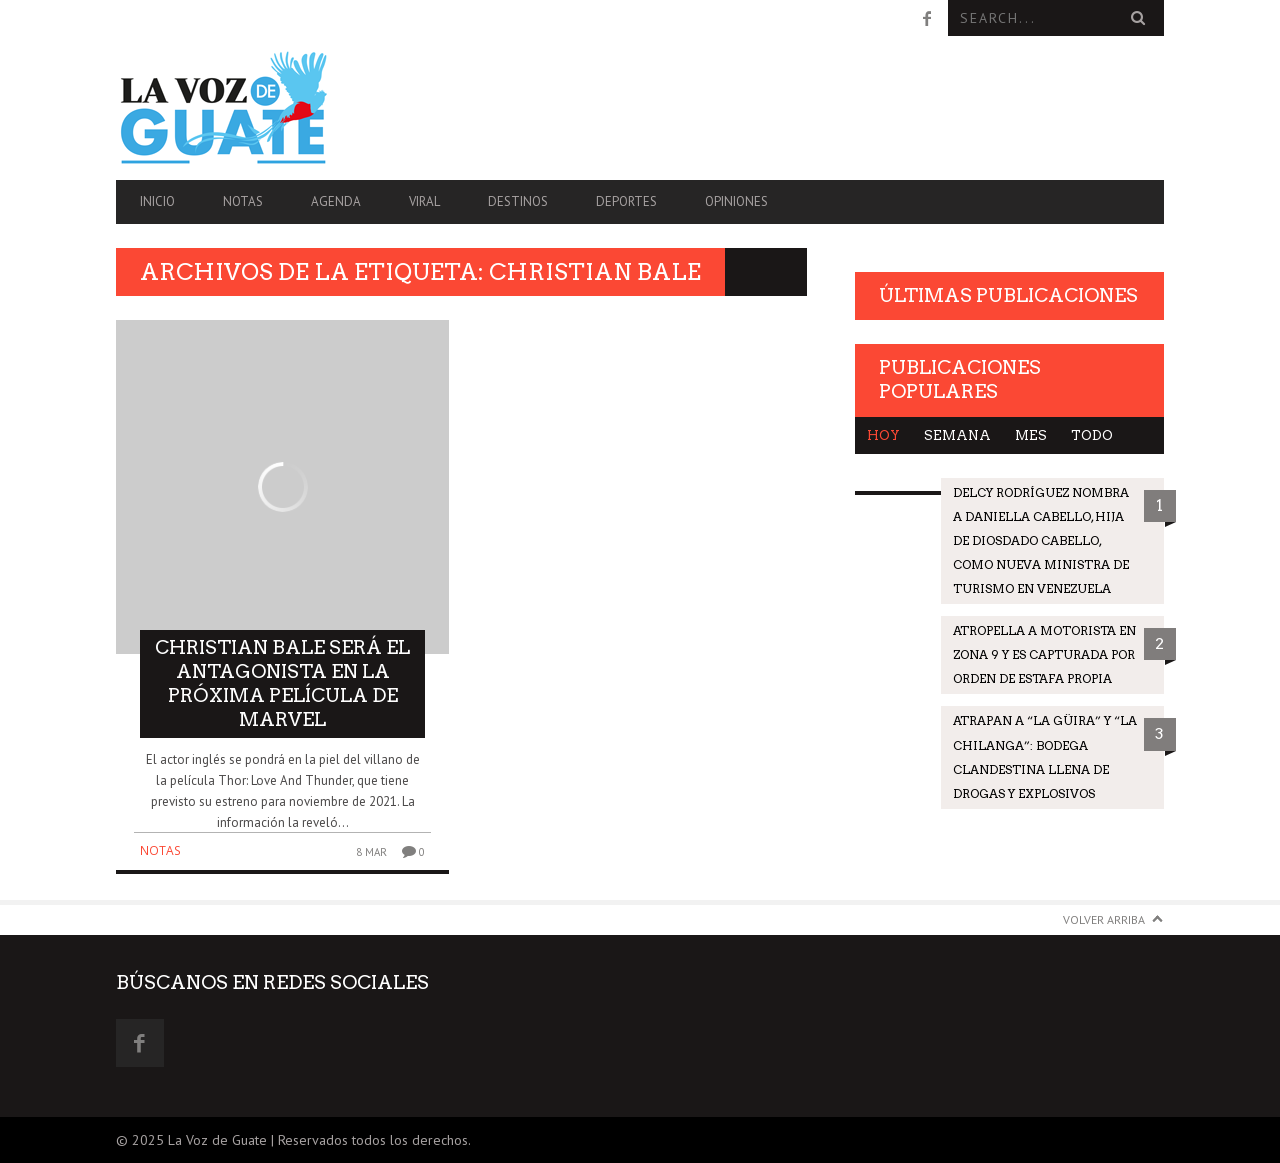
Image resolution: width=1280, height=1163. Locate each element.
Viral (424, 201)
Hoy (883, 435)
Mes (1031, 435)
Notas (243, 201)
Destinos (518, 201)
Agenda (336, 201)
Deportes (626, 201)
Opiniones (736, 201)
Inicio (157, 201)
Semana (957, 435)
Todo (1092, 435)
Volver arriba (1104, 919)
